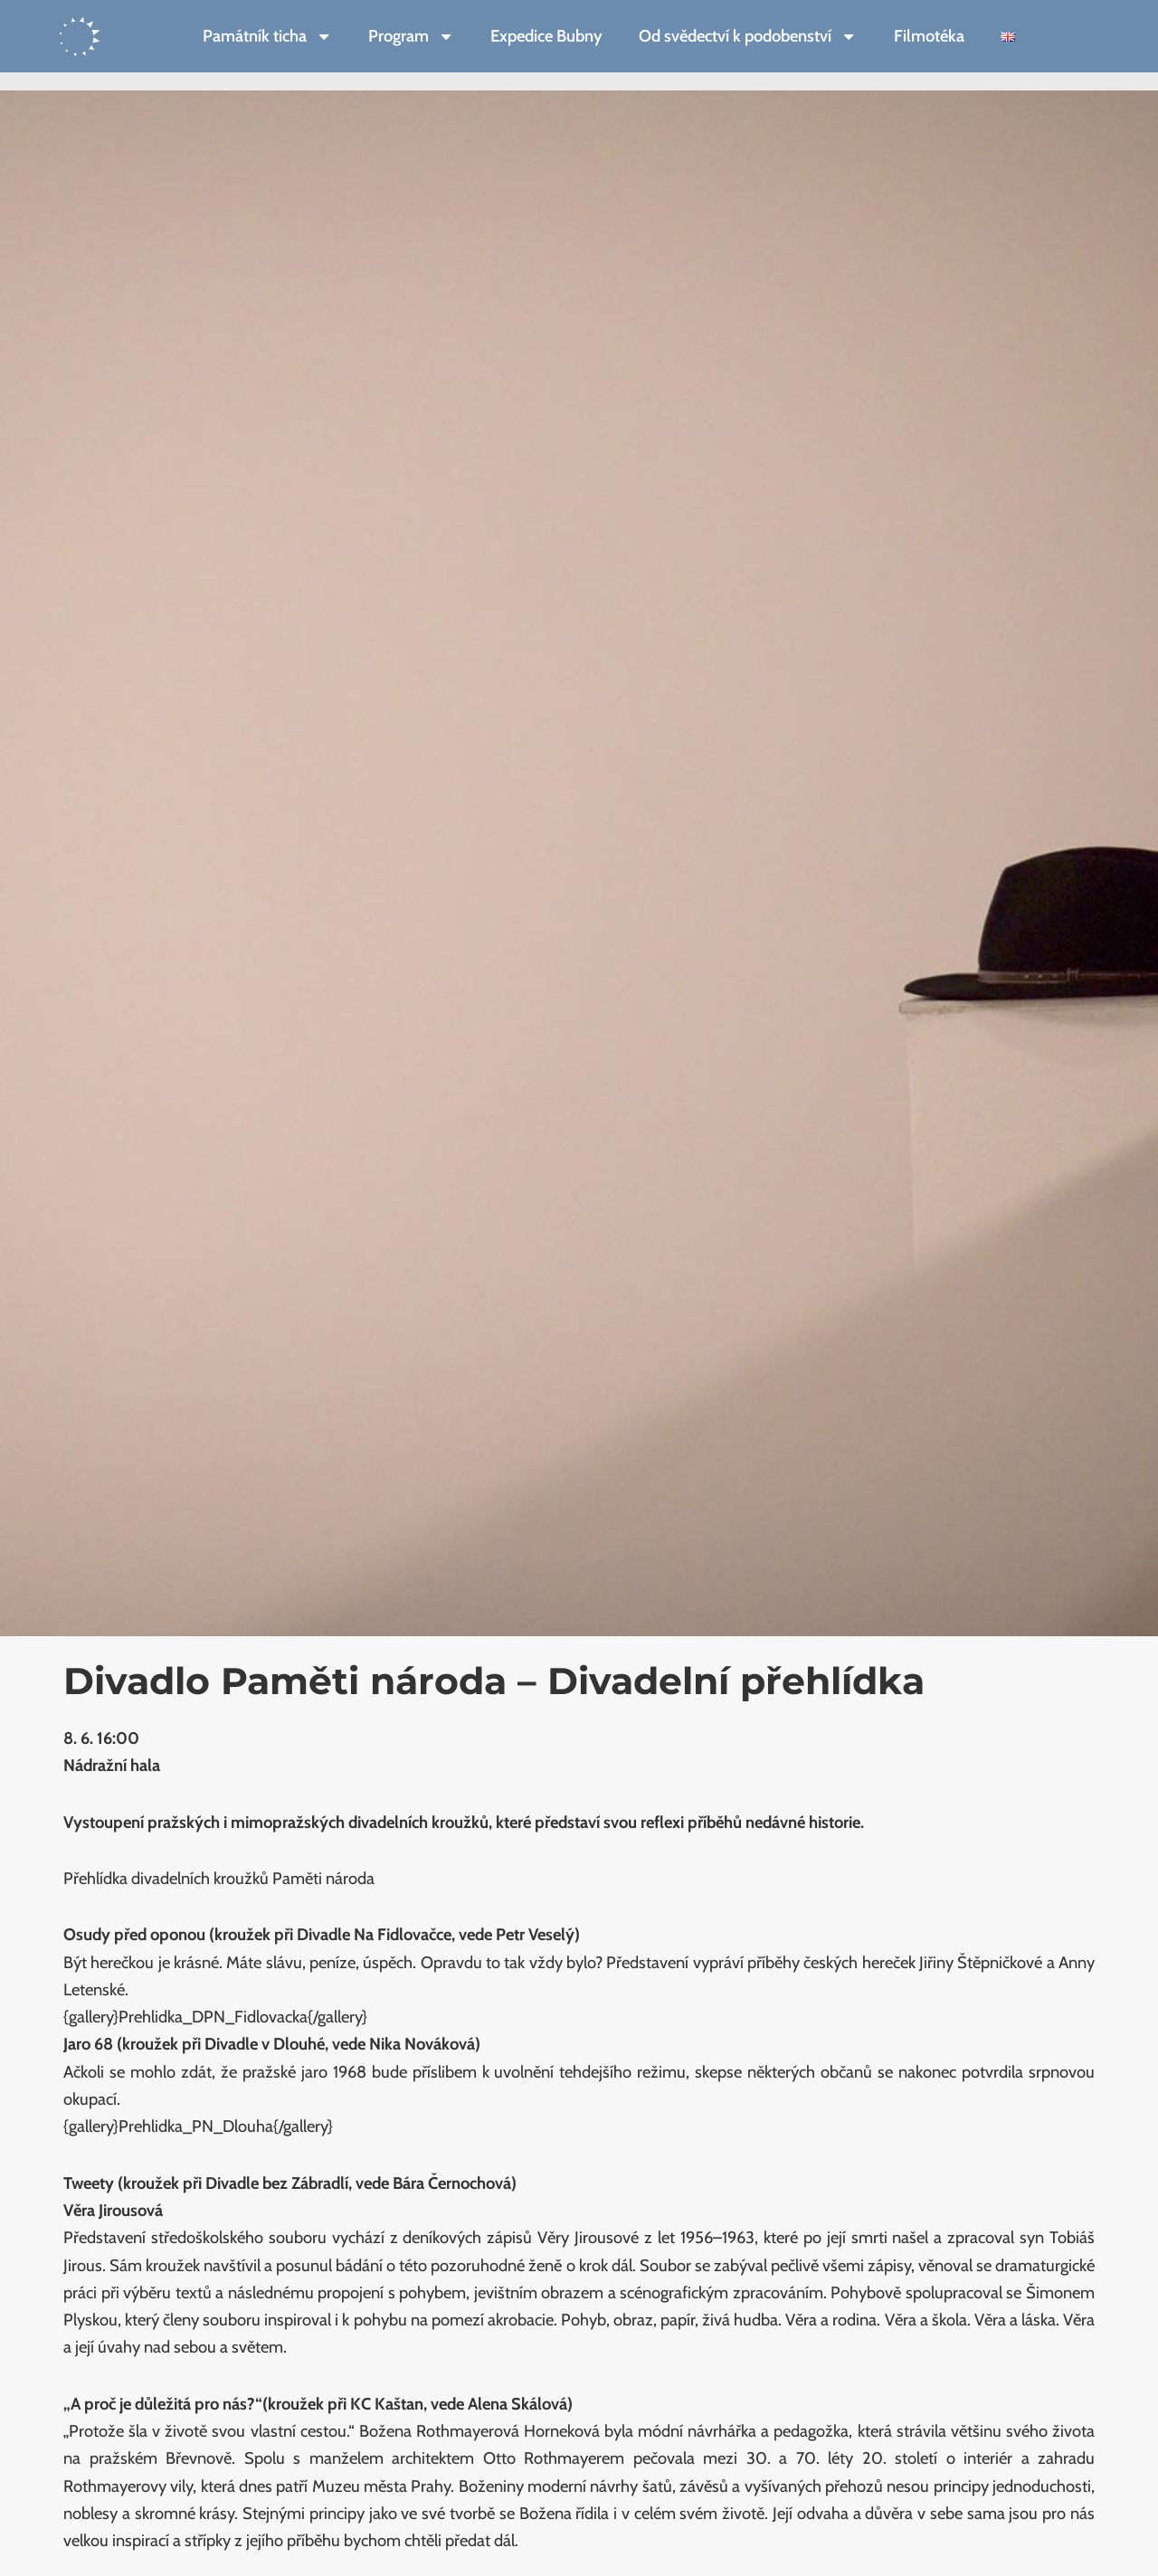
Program (411, 36)
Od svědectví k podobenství (748, 36)
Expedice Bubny (546, 35)
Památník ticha (267, 36)
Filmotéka (929, 35)
